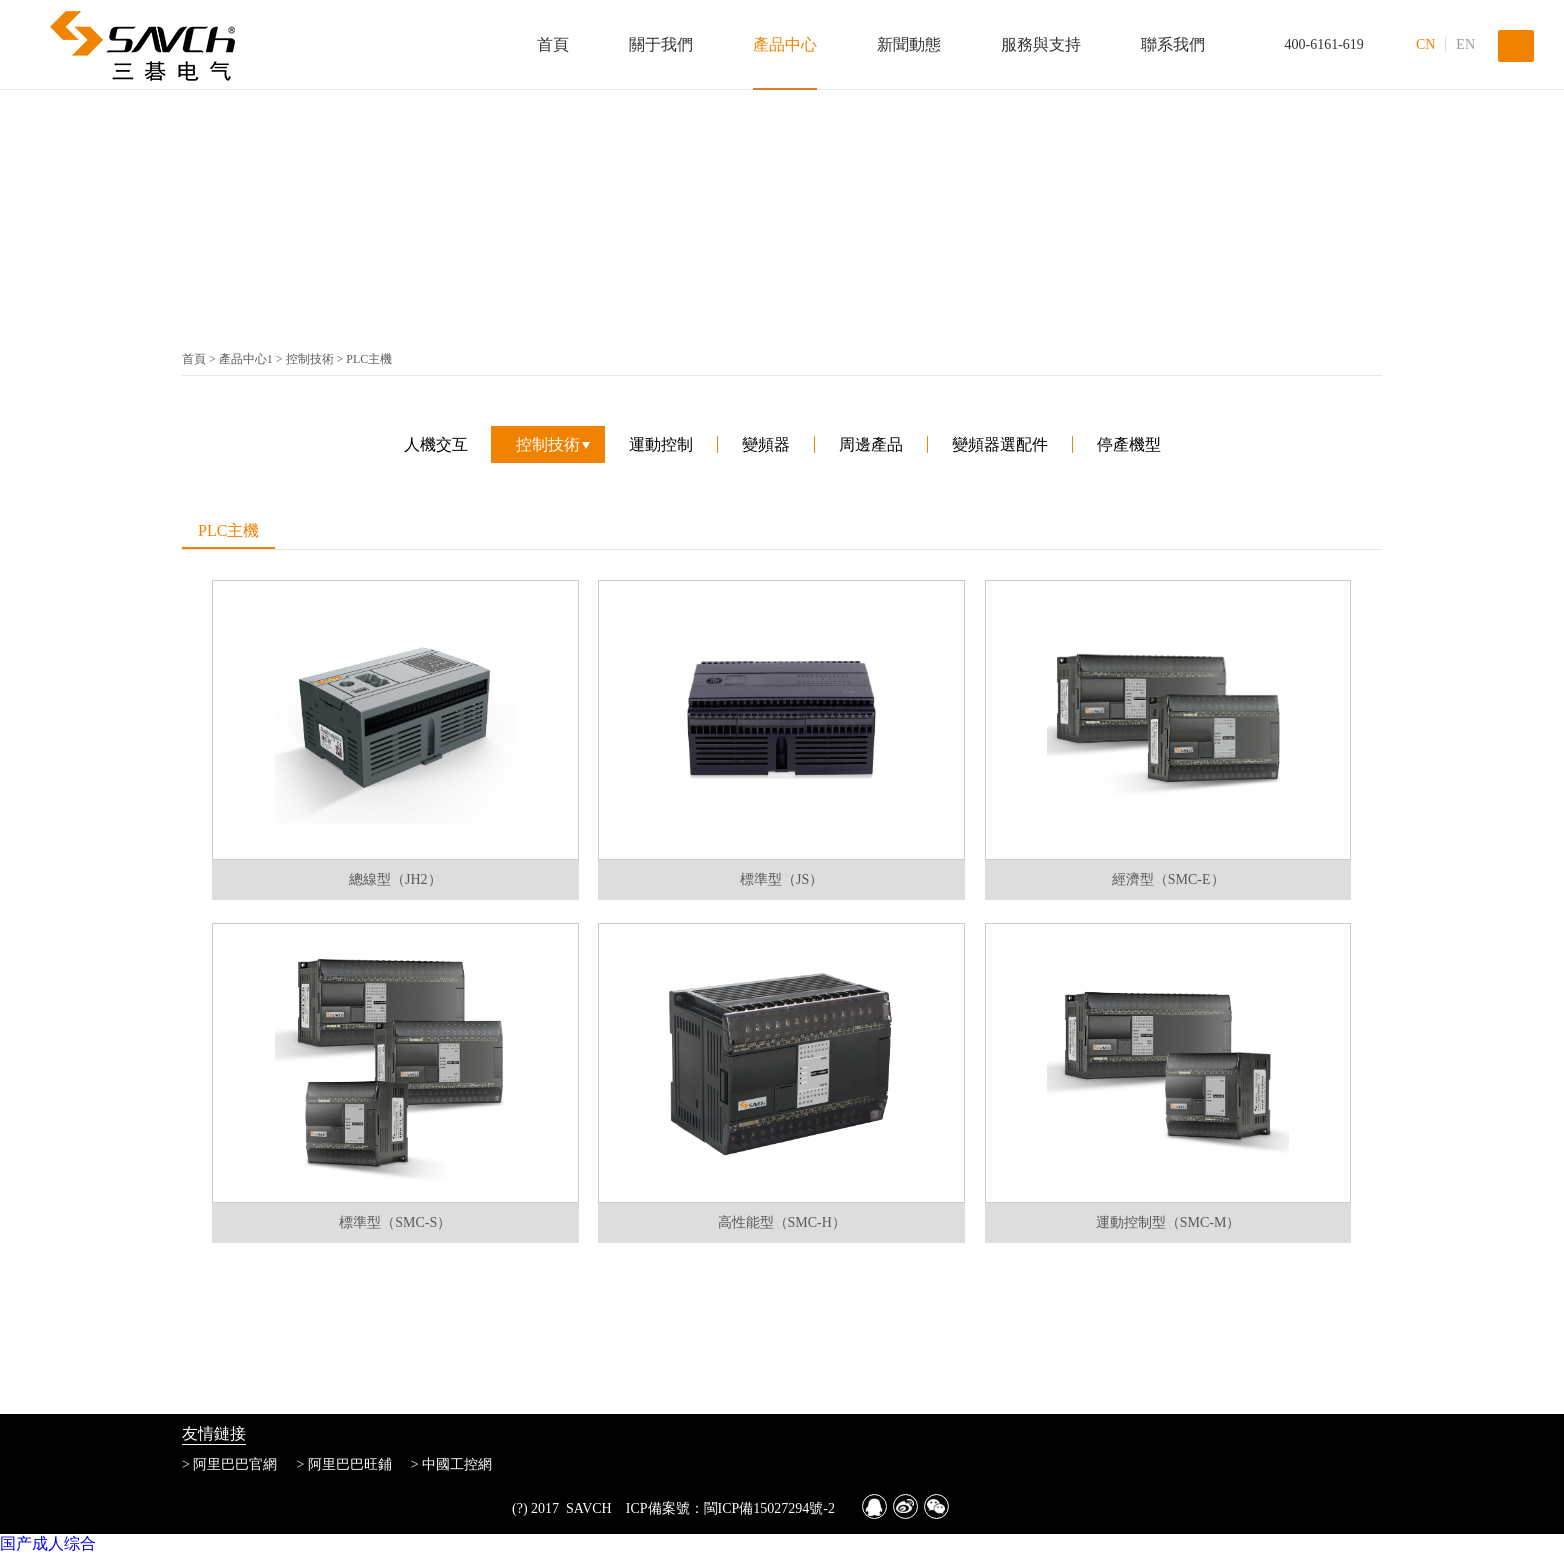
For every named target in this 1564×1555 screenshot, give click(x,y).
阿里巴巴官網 (235, 1464)
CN (1425, 44)
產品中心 (785, 44)
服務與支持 (1041, 44)
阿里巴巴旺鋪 (350, 1464)
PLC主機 (369, 359)
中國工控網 (457, 1464)
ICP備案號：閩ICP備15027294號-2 (730, 1508)
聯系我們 (1173, 44)
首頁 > (200, 359)
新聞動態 (909, 44)
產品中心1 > (252, 359)
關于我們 (661, 44)
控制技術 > (316, 359)
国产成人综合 (48, 1543)
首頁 (553, 44)
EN (1465, 44)
